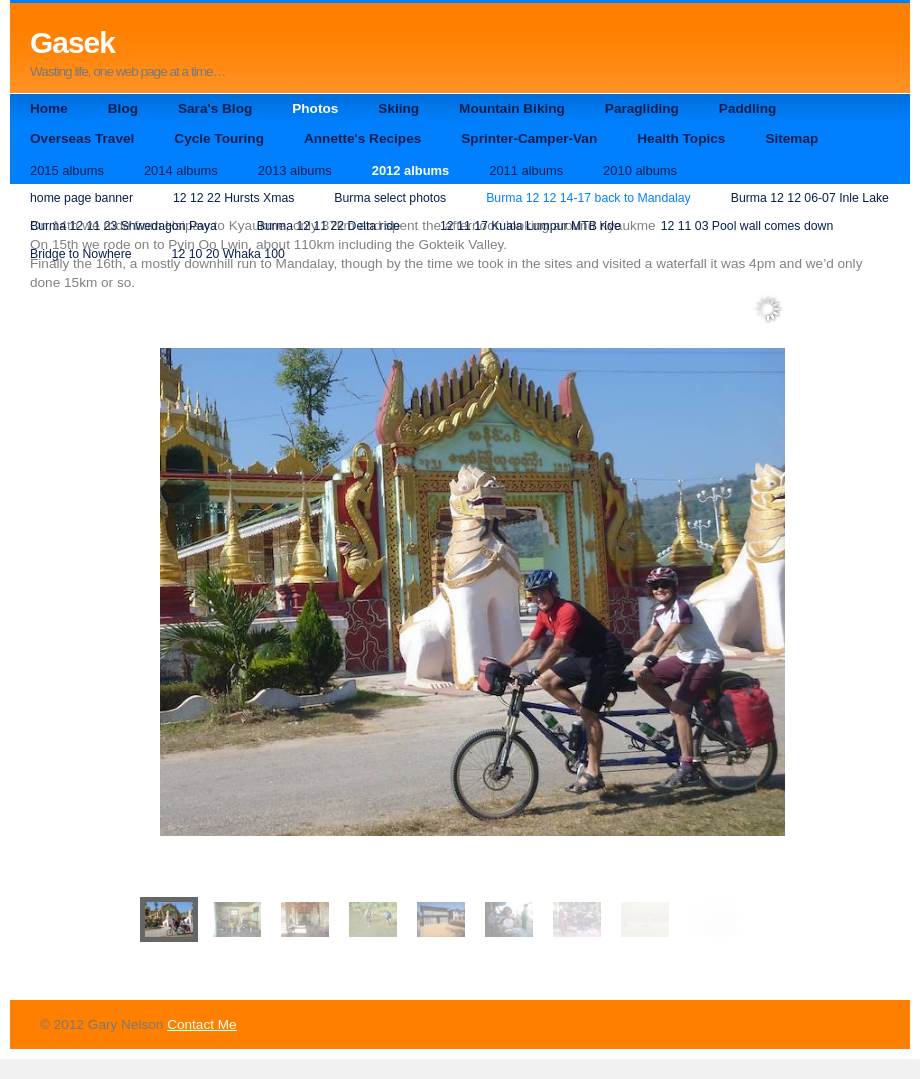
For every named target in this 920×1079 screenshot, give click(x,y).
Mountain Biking (512, 108)
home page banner (81, 198)
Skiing (398, 108)
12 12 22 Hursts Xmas (233, 198)
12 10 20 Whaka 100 (228, 254)
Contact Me (202, 1024)
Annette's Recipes (362, 138)
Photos (315, 108)
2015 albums (67, 170)
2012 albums (410, 170)
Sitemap (791, 138)
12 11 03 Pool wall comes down (747, 226)
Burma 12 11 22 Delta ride (328, 226)
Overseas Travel (82, 138)
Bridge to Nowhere (81, 254)
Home (49, 108)
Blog (123, 108)
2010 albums (640, 170)
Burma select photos (390, 198)
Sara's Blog (215, 108)
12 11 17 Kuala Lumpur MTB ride (530, 226)
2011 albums (526, 170)
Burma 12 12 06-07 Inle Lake (810, 198)
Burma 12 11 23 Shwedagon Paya (123, 226)
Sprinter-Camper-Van (529, 138)
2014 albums (181, 170)
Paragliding (642, 108)
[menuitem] (169, 919)
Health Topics (681, 138)
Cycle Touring (219, 138)
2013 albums (295, 170)
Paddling (747, 108)
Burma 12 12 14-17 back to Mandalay (588, 198)
